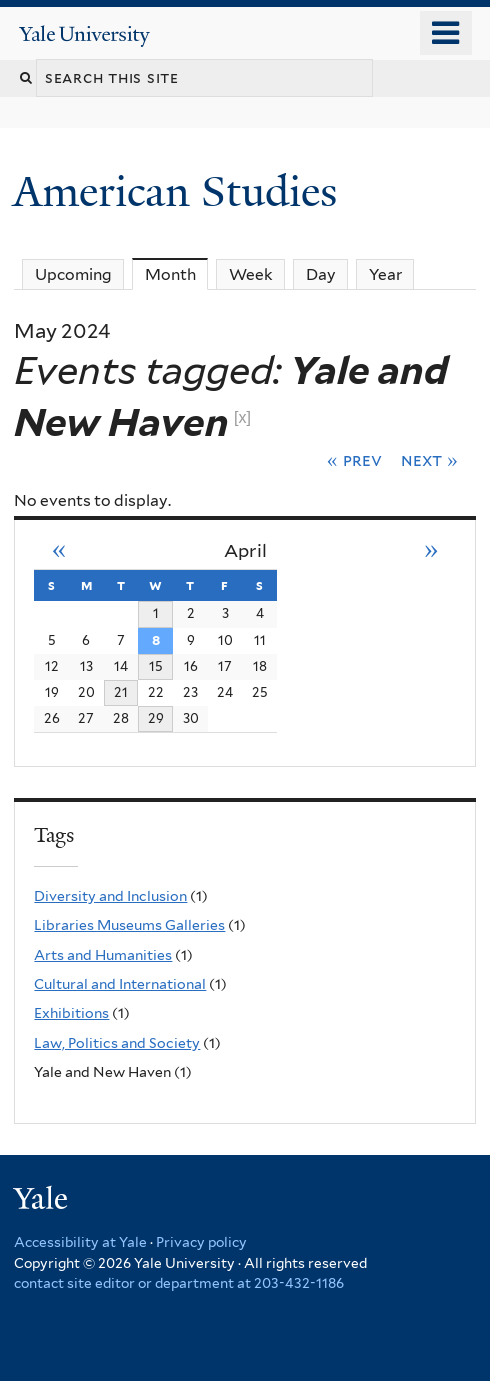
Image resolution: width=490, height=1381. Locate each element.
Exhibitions (71, 1013)
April (245, 550)
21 (121, 692)
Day (321, 274)
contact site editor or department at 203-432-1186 (179, 1283)
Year (385, 274)
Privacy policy (201, 1242)
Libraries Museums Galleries (129, 925)
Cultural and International (120, 984)
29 (156, 718)
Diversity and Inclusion (110, 896)
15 (156, 666)
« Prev (354, 460)
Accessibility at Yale (80, 1242)
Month (177, 274)
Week (251, 274)
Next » (429, 460)
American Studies (180, 191)
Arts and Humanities (103, 955)
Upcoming (73, 274)
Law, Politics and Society (117, 1043)
